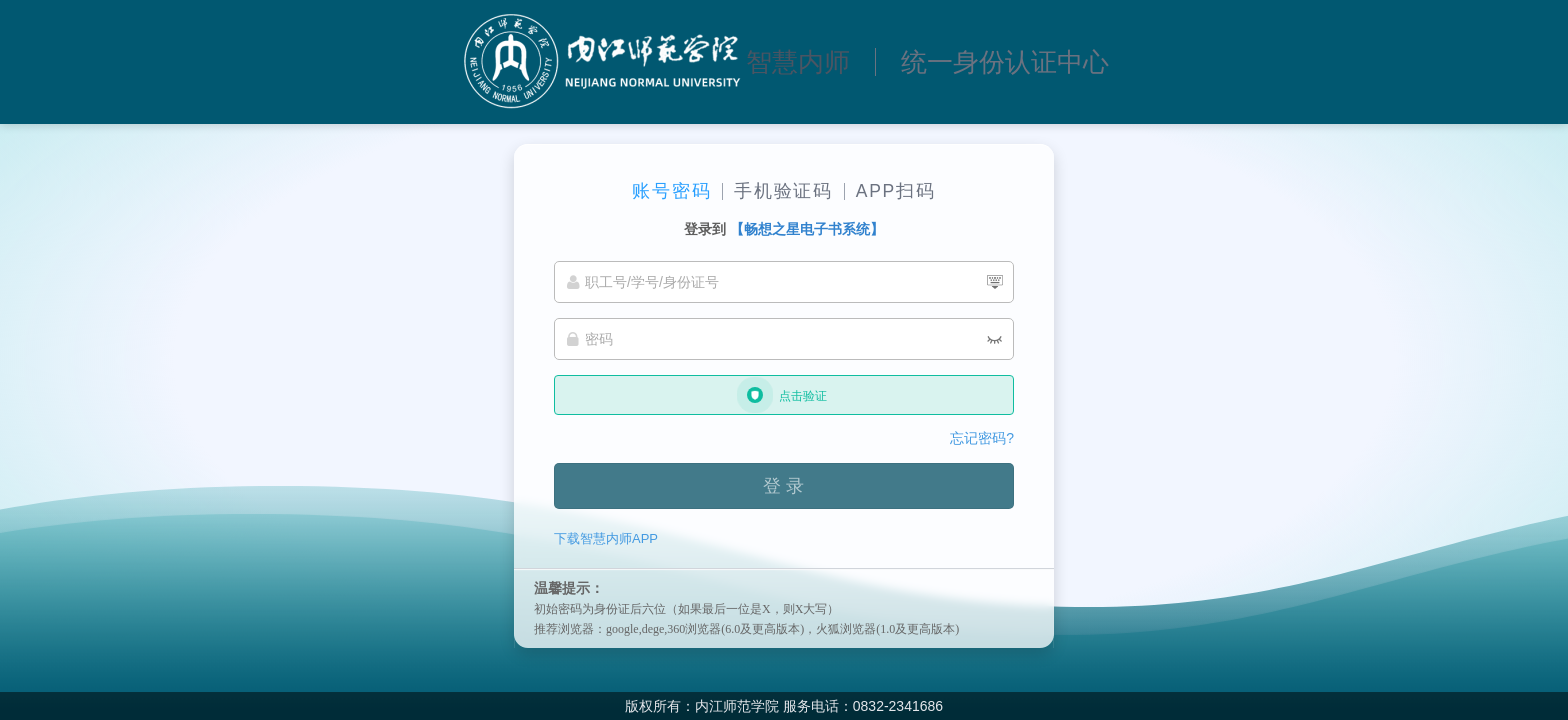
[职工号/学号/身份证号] (784, 282)
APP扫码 (896, 191)
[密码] (784, 339)
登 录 (783, 486)
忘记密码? (982, 438)
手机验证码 (783, 191)
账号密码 (671, 191)
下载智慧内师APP (606, 538)
